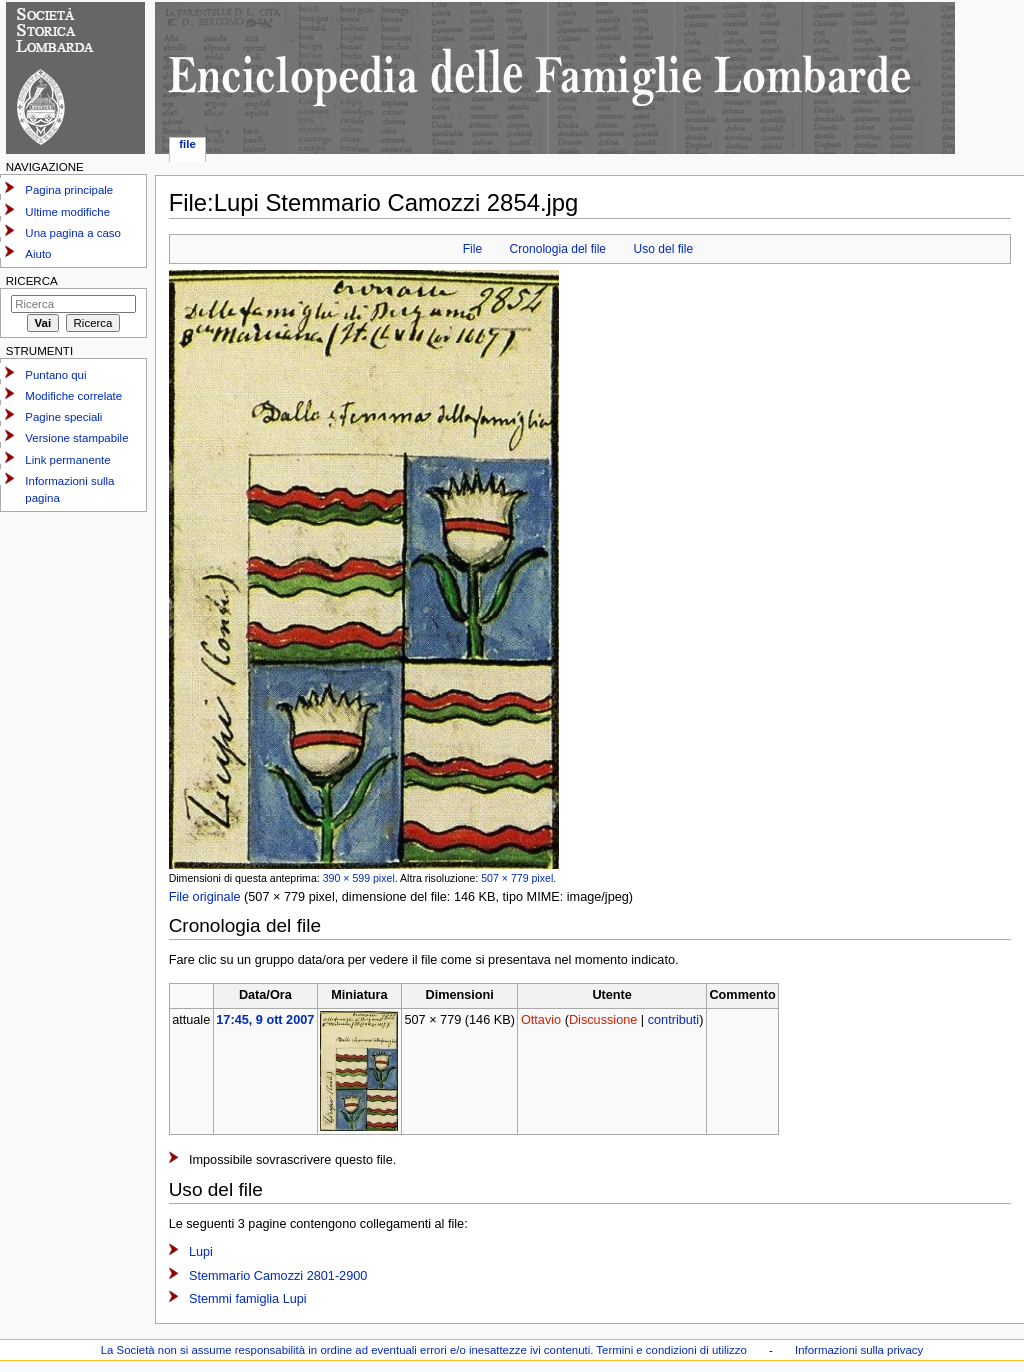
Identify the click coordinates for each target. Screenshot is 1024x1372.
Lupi (201, 1252)
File (472, 249)
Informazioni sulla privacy (859, 1350)
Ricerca (32, 281)
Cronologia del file (558, 249)
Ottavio (541, 1020)
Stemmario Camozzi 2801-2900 (278, 1276)
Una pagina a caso (73, 233)
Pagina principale (69, 190)
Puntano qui (55, 375)
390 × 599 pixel (359, 878)
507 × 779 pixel (517, 878)
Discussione (603, 1020)
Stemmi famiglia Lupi (248, 1299)
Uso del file (664, 249)
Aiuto (38, 254)
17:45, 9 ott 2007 (265, 1020)
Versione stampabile (76, 438)
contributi (673, 1020)
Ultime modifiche (67, 212)
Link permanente (67, 460)
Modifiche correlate (73, 396)
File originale (205, 897)
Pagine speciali (63, 417)
